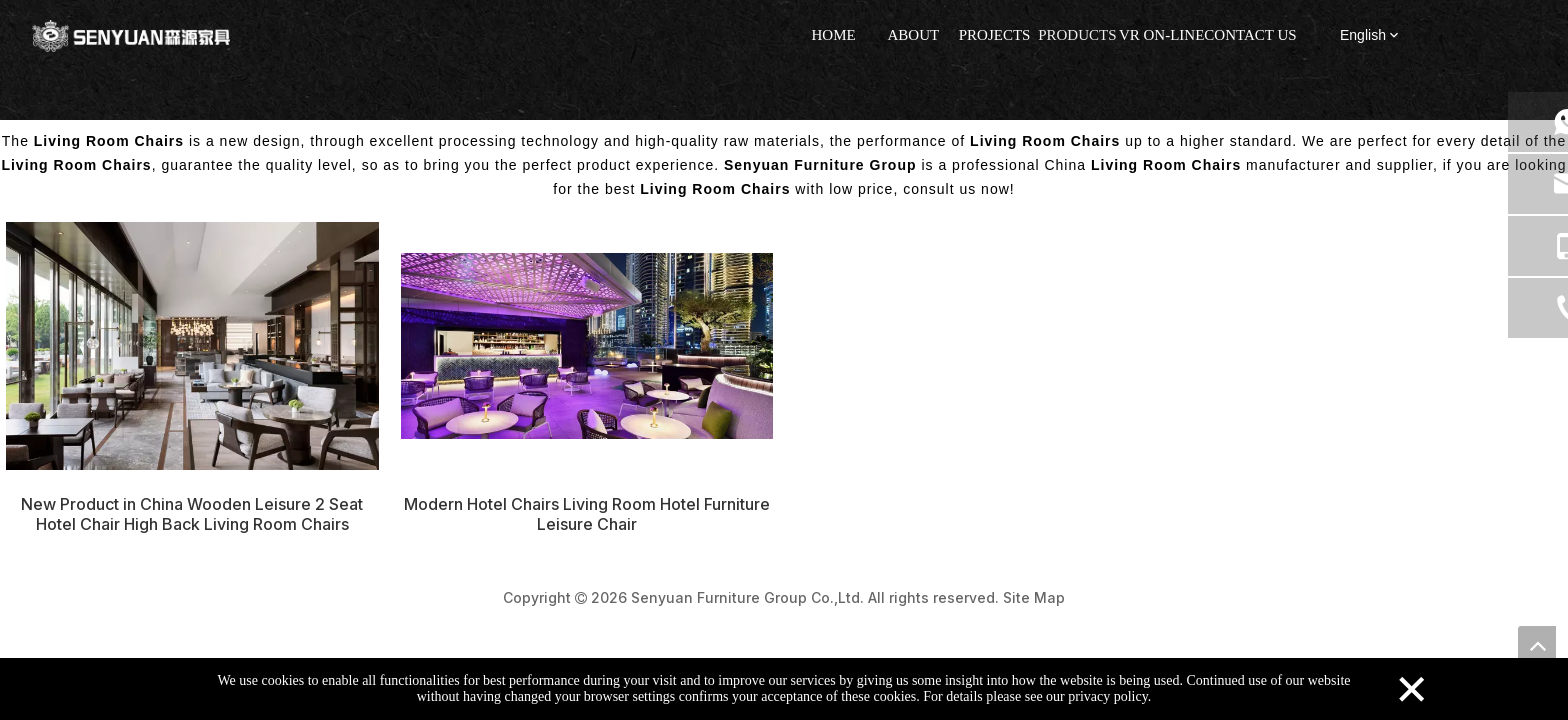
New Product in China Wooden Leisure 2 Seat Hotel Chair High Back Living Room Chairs (192, 514)
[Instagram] (1463, 37)
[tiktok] (1505, 37)
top (1537, 645)
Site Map (1034, 597)
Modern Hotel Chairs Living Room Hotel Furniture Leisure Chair (587, 514)
